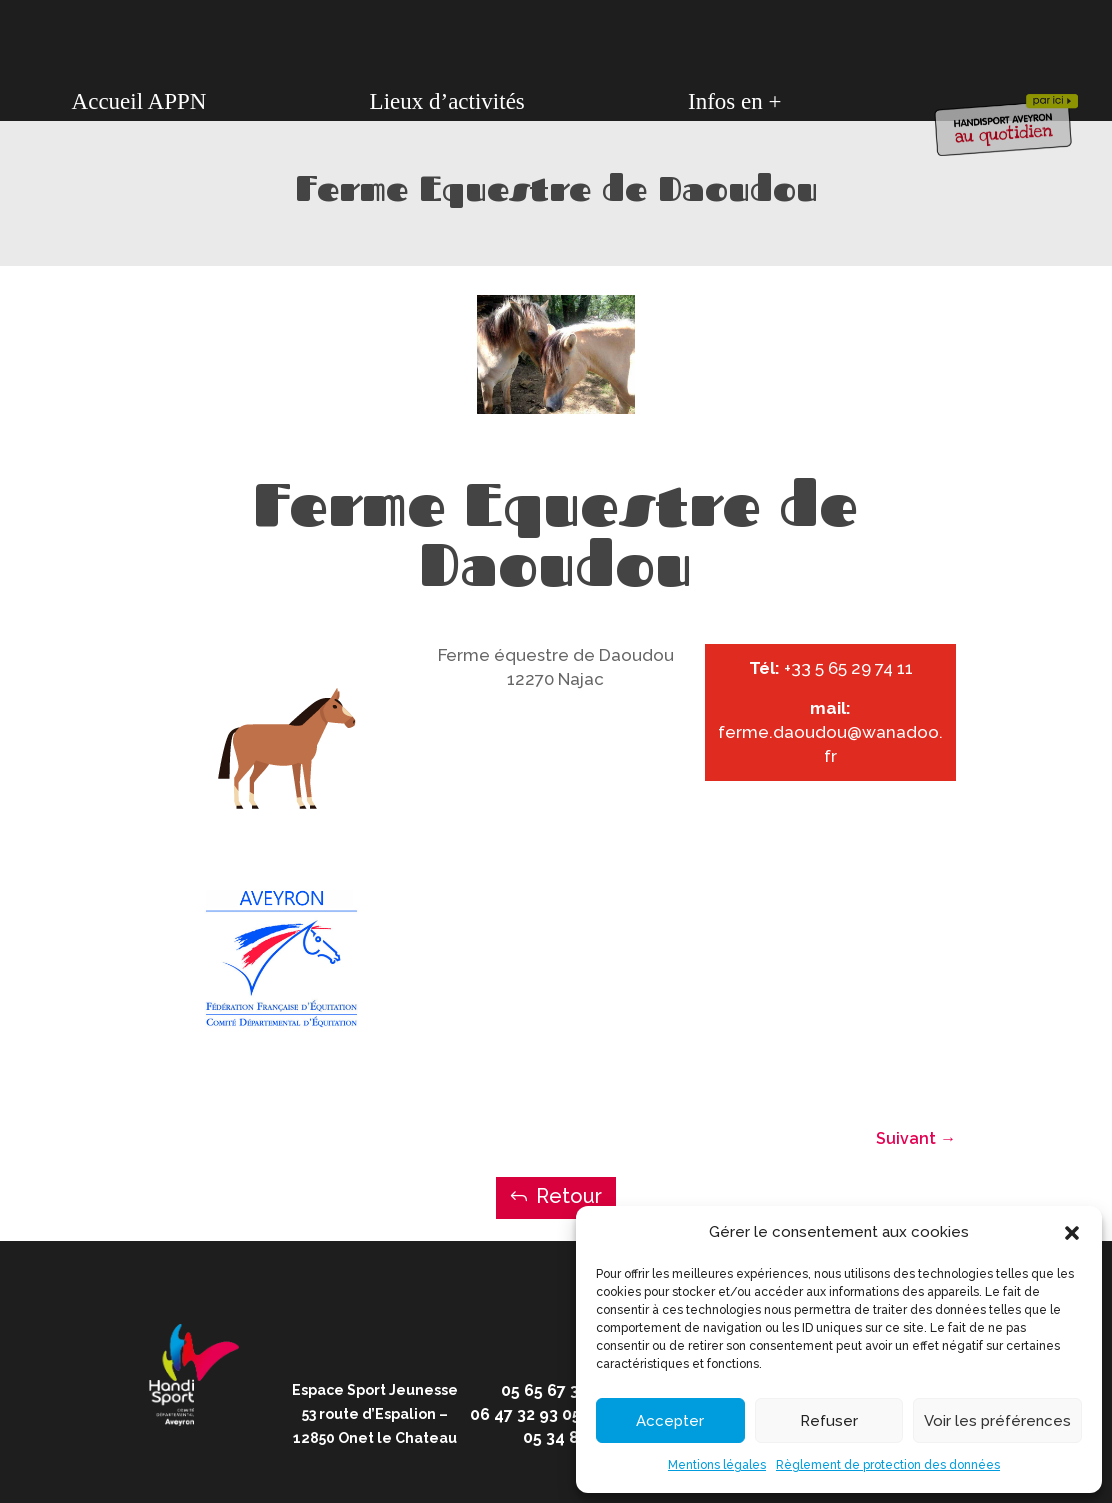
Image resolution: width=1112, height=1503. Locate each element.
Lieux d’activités (447, 102)
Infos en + (734, 102)
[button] (1072, 1233)
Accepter (670, 1421)
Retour (569, 1196)
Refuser (829, 1421)
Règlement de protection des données (888, 1465)
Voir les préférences (997, 1421)
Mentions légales (717, 1465)
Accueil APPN (139, 102)
